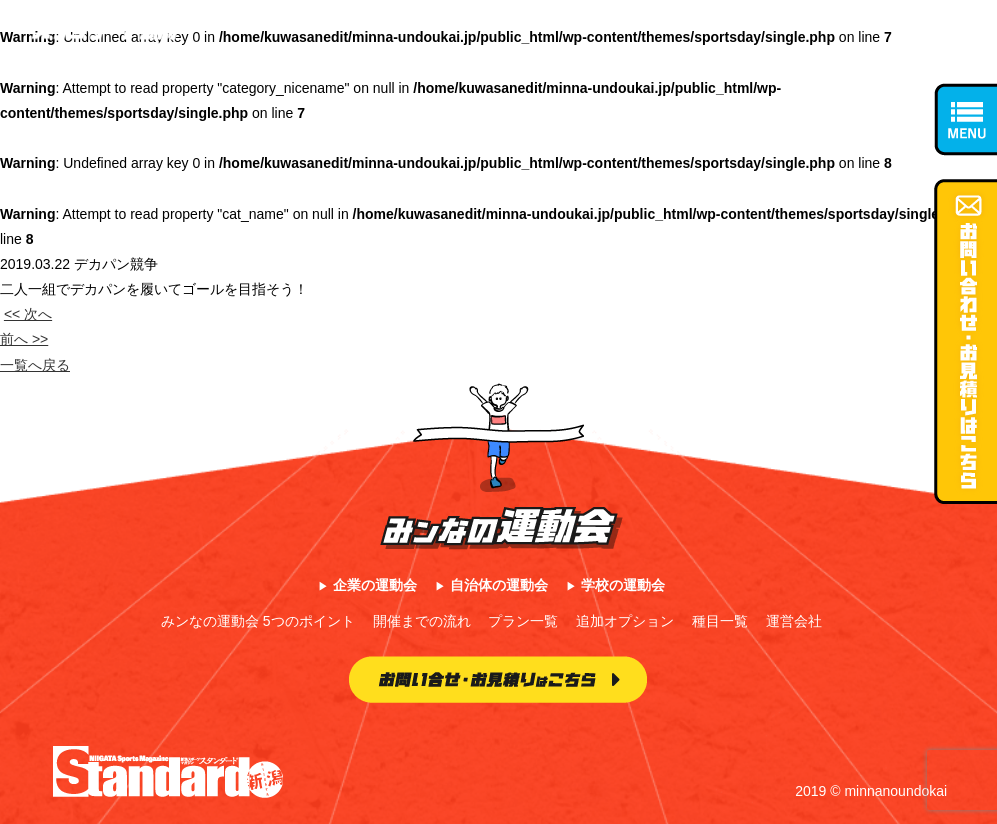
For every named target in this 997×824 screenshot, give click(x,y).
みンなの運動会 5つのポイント (258, 621)
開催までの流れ (422, 621)
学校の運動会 (623, 585)
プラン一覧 (523, 621)
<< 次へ (28, 314)
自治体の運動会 (499, 585)
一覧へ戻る (35, 365)
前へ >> (24, 339)
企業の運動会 (375, 585)
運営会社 (794, 621)
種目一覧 (720, 621)
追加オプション (625, 621)
